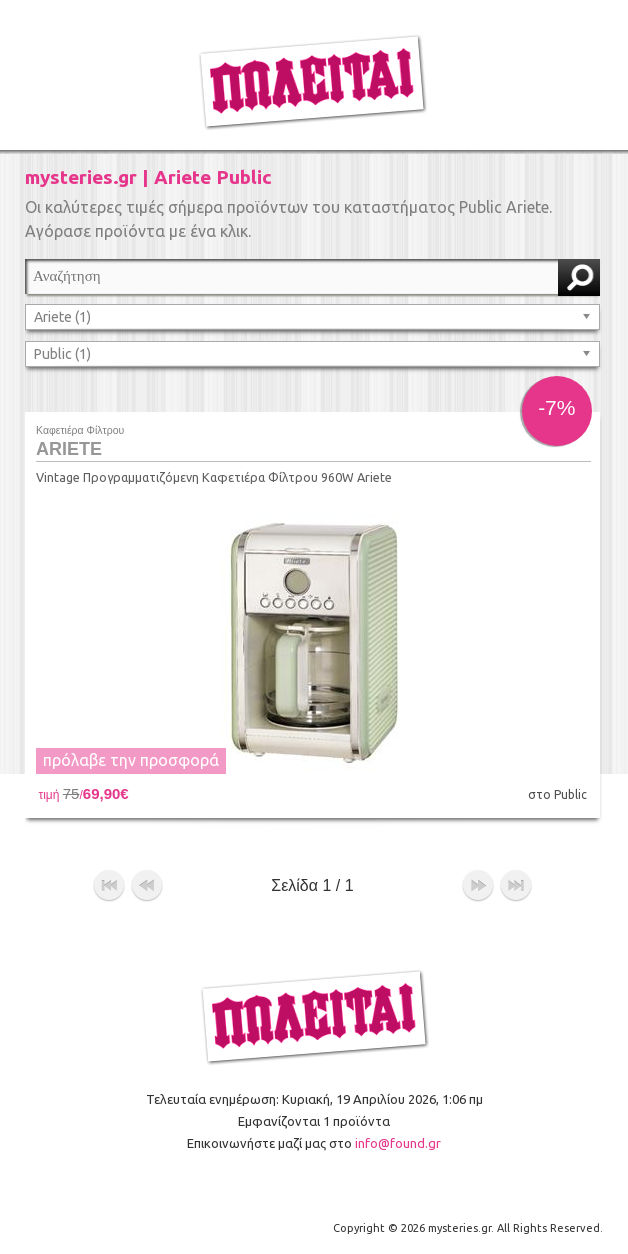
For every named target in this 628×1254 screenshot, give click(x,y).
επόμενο (478, 886)
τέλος (516, 886)
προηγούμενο (147, 886)
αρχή (109, 886)
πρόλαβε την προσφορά (131, 760)
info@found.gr (398, 1143)
